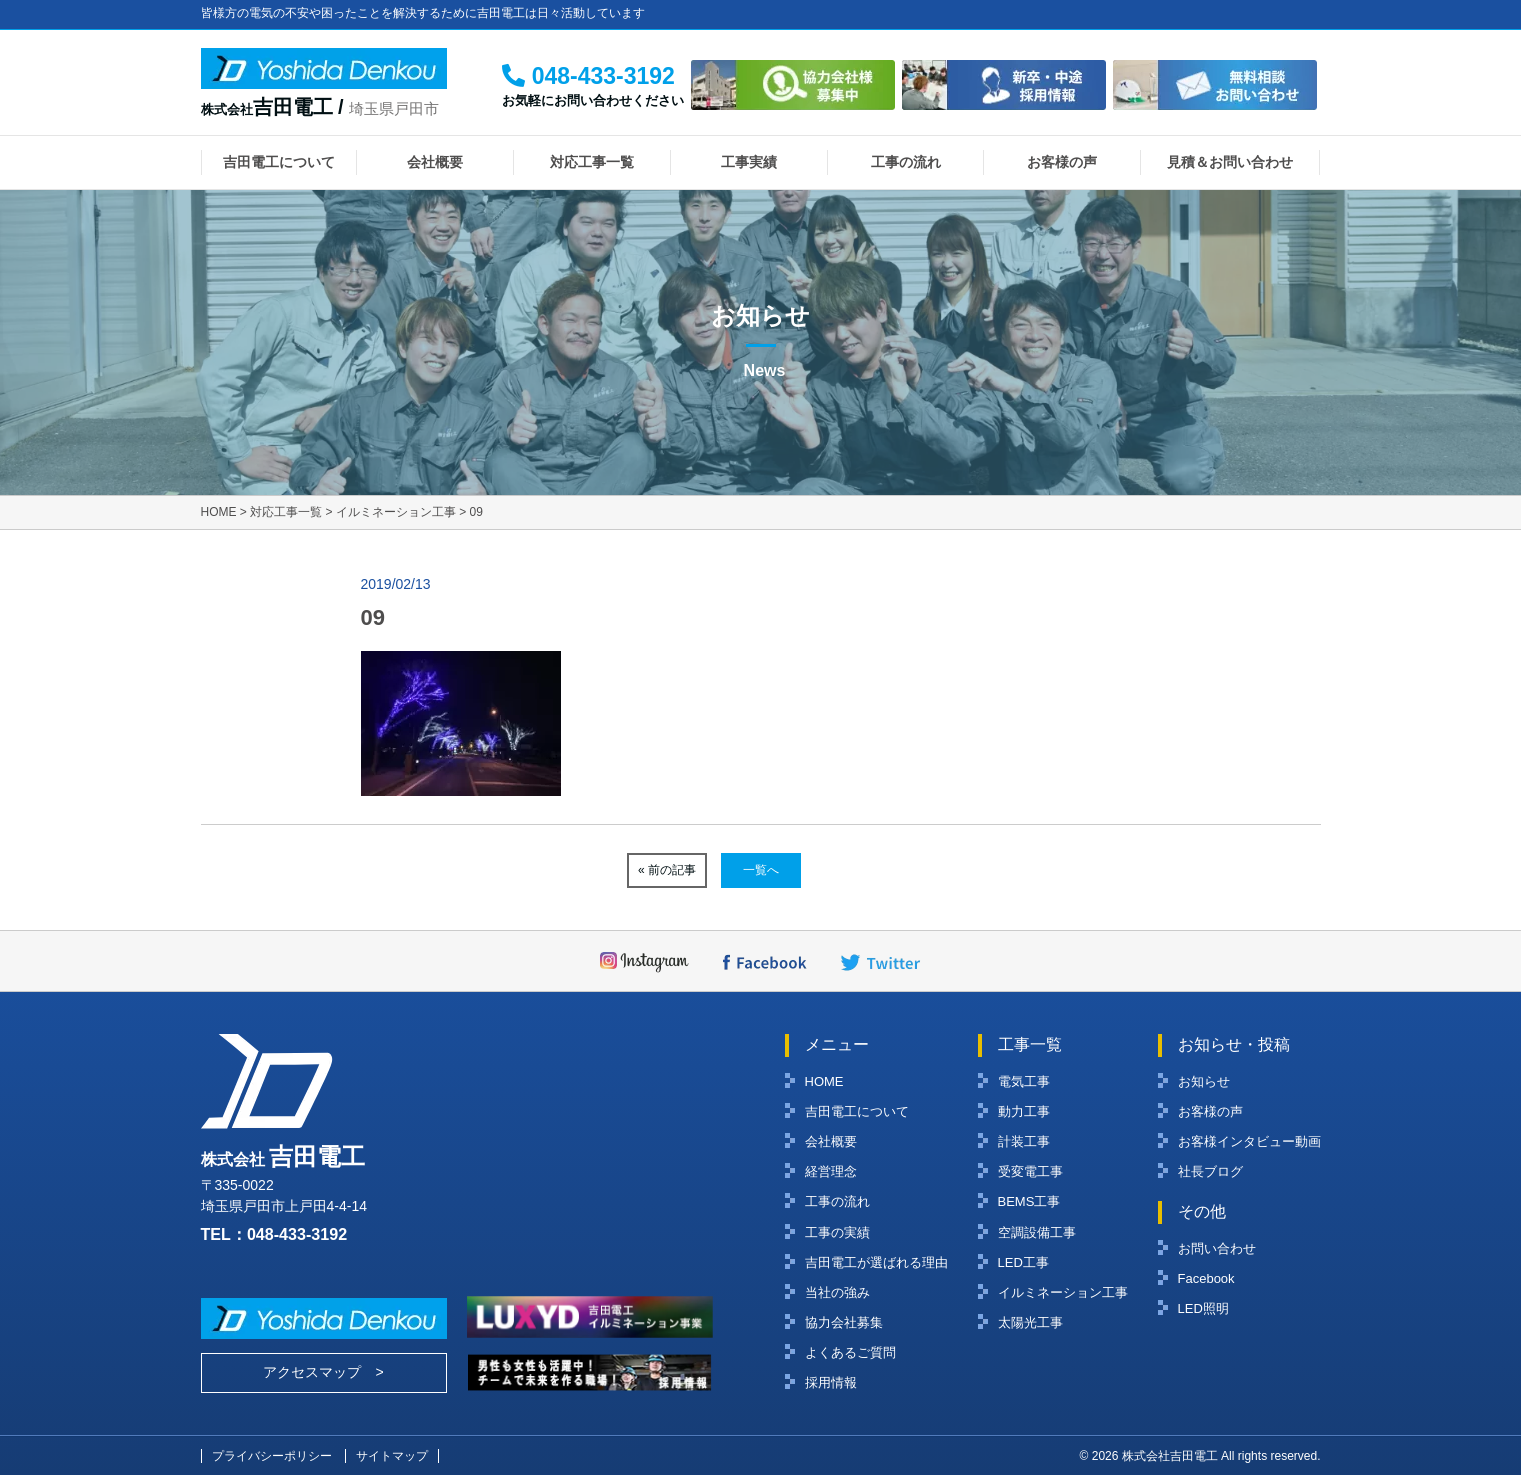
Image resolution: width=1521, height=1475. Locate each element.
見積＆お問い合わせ (1230, 162)
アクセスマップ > (323, 1372)
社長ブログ (1210, 1171)
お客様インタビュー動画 (1249, 1141)
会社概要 (435, 162)
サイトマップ (392, 1456)
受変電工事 (1030, 1171)
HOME (824, 1081)
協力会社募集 (844, 1322)
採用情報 (831, 1382)
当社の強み (837, 1292)
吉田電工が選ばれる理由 (876, 1262)
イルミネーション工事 (1063, 1292)
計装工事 (1024, 1141)
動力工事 (1024, 1111)
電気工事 (1024, 1081)
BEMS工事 (1029, 1201)
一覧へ (761, 870)
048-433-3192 (297, 1234)
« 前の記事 (667, 870)
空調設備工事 (1037, 1232)
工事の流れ (906, 162)
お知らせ (1204, 1081)
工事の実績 (837, 1232)
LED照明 (1203, 1308)
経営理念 (831, 1171)
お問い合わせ (1217, 1248)
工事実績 (749, 162)
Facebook (1206, 1278)
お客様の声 (1062, 162)
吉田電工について (279, 162)
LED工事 (1023, 1262)
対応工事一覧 (592, 162)
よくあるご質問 (850, 1352)
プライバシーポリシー (272, 1456)
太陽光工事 (1030, 1322)
